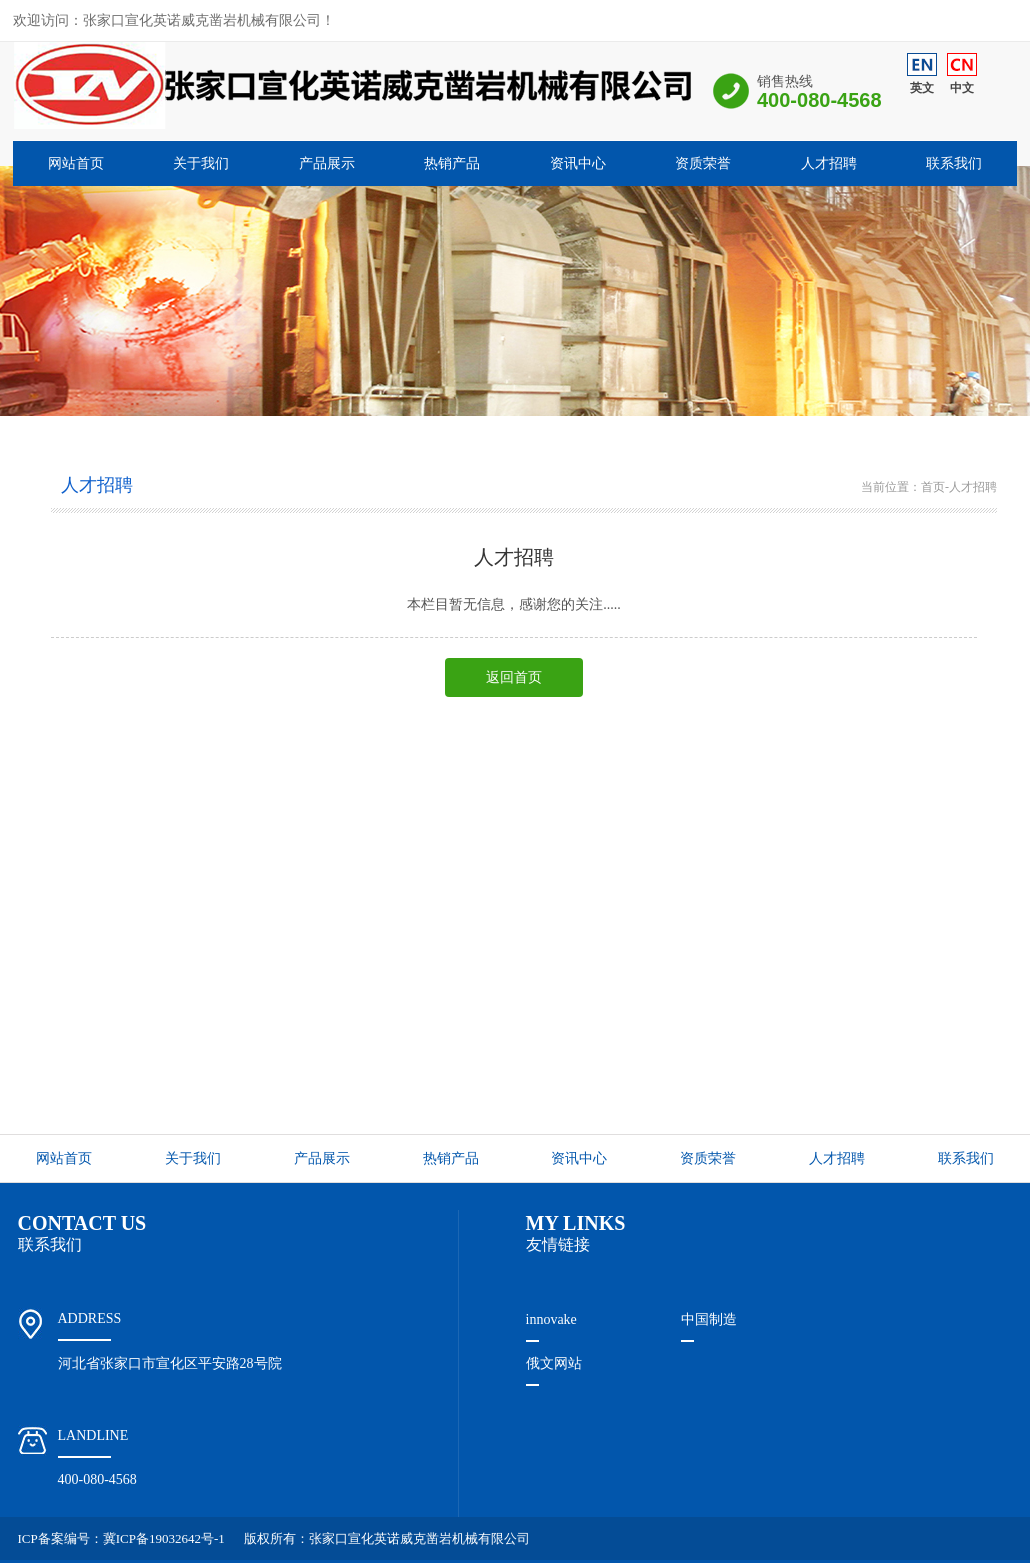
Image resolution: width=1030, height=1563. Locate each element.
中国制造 (709, 1319)
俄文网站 (554, 1363)
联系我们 (954, 163)
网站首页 (76, 163)
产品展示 (327, 163)
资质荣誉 (703, 163)
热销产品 (452, 163)
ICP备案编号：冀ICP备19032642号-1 (121, 1538)
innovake (551, 1319)
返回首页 (514, 677)
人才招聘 (829, 163)
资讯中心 (578, 163)
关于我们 (201, 163)
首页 (933, 487)
